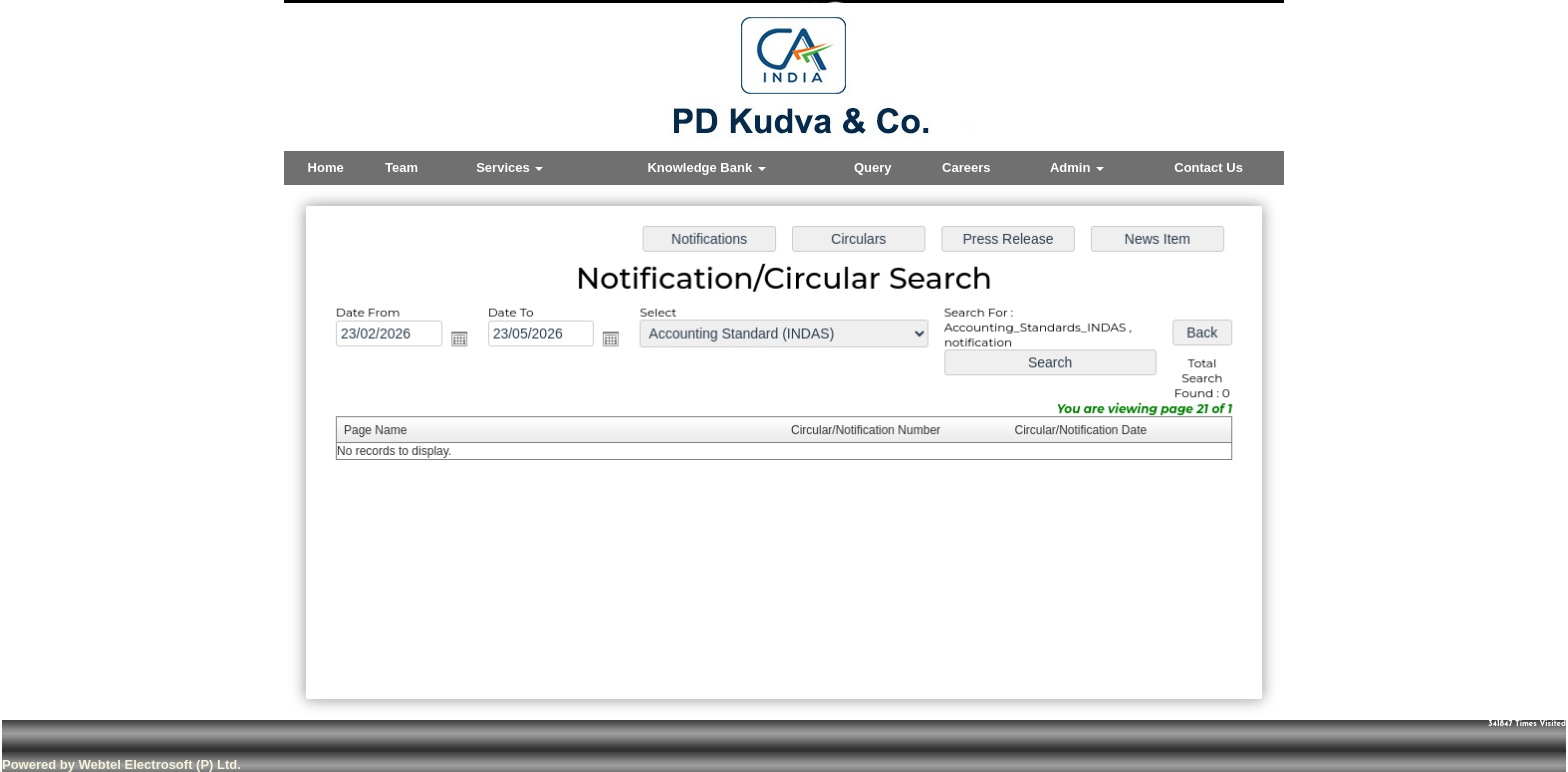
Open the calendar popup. (466, 341)
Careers (966, 167)
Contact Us (1208, 167)
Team (401, 167)
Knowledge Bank (706, 167)
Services (509, 167)
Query (873, 167)
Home (326, 167)
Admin (1077, 167)
